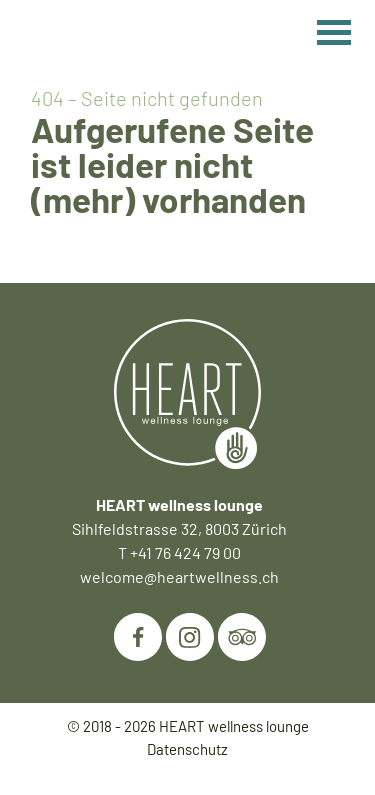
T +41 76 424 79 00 (179, 552)
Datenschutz (187, 749)
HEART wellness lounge (234, 726)
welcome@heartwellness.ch (179, 576)
